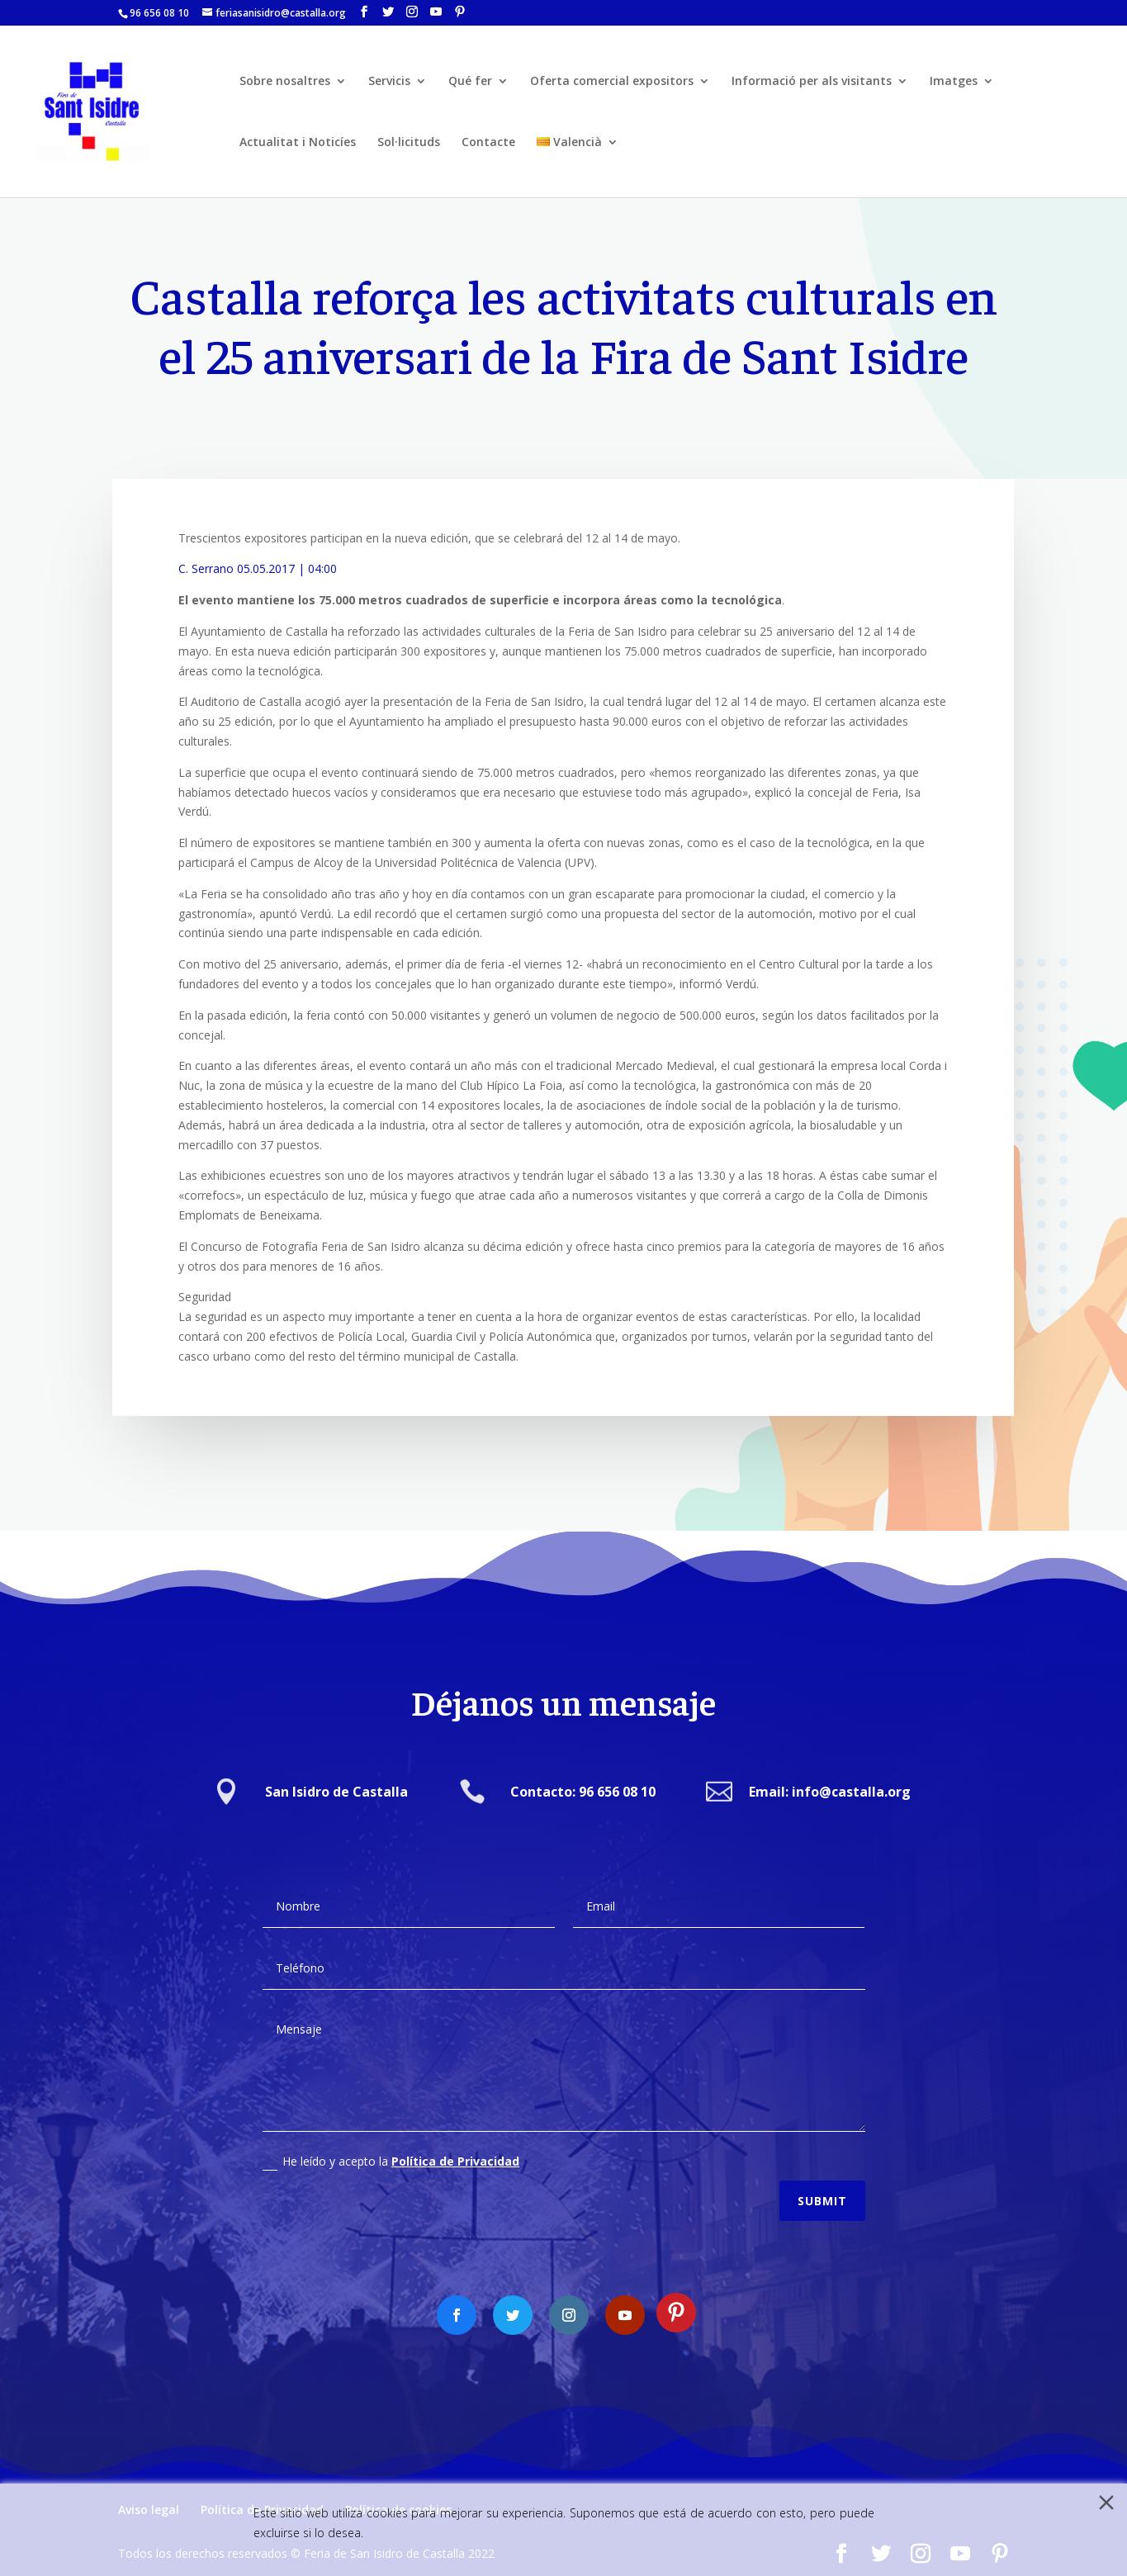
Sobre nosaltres (284, 81)
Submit (822, 2186)
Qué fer (470, 81)
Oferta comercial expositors (612, 81)
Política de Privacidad (455, 2146)
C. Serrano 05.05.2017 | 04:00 (257, 568)
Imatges (954, 81)
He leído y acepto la (391, 2146)
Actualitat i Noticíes (297, 142)
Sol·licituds (408, 142)
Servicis (389, 81)
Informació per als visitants (812, 81)
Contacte (488, 142)
